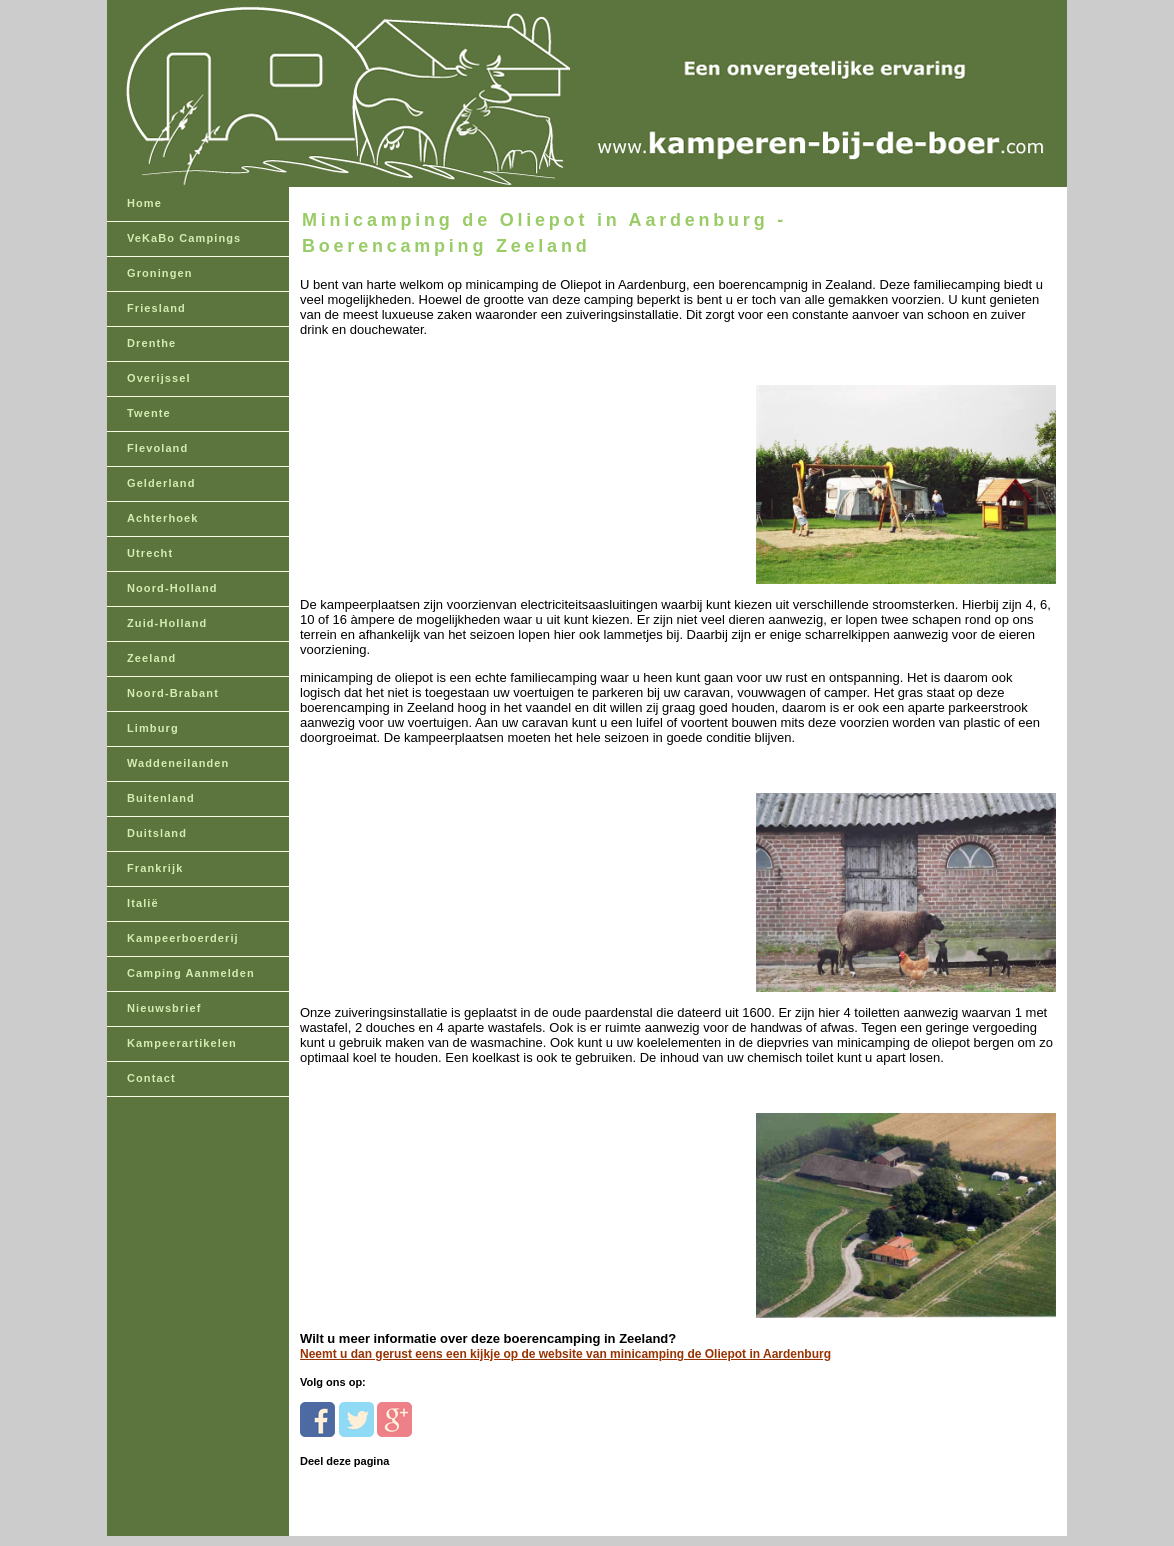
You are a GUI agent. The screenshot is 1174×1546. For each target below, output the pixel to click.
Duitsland (157, 833)
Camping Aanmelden (191, 973)
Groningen (160, 273)
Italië (143, 903)
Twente (149, 413)
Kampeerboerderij (183, 938)
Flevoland (157, 448)
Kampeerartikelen (182, 1043)
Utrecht (150, 553)
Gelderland (161, 483)
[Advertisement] (437, 462)
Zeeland (151, 658)
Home (144, 203)
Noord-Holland (172, 588)
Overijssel (159, 378)
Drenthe (151, 343)
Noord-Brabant (173, 693)
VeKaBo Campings (184, 238)
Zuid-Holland (167, 623)
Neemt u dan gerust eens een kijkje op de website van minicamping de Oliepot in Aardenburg (565, 1354)
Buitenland (161, 798)
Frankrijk (155, 868)
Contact (151, 1078)
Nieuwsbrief (164, 1008)
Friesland (156, 308)
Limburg (153, 728)
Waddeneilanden (178, 763)
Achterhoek (163, 518)
